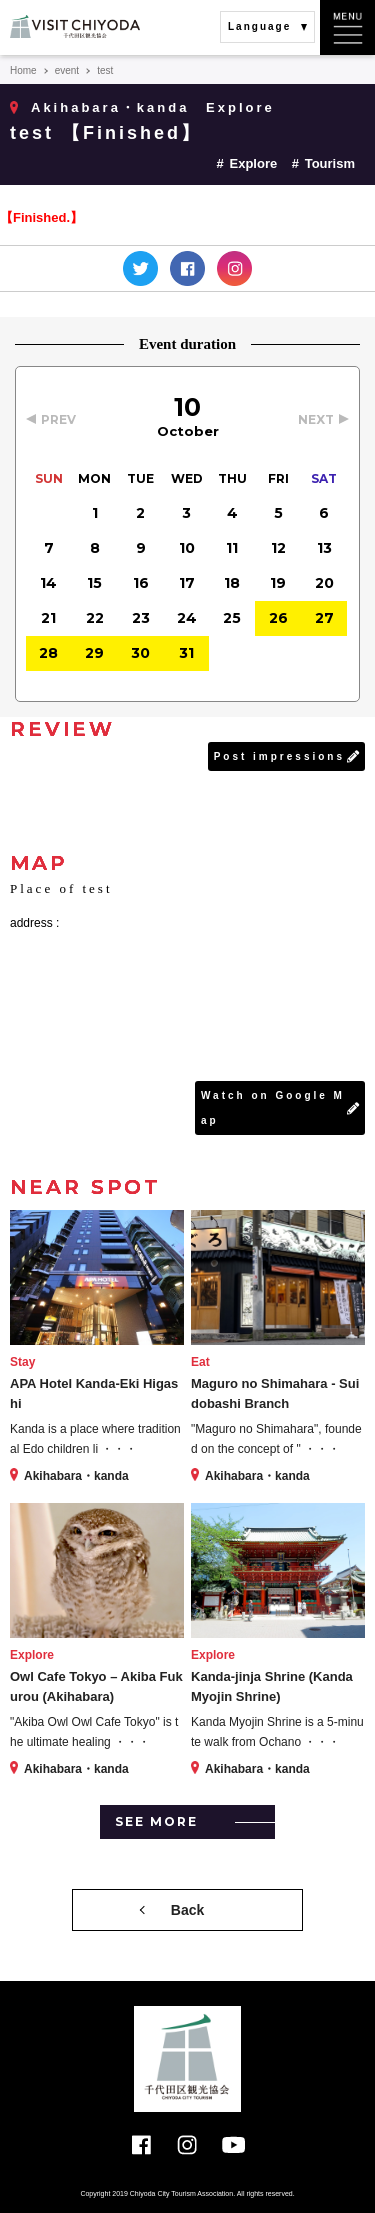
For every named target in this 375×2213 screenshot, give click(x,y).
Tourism (330, 163)
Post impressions (279, 756)
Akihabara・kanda (110, 107)
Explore (254, 163)
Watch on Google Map (273, 1108)
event (67, 70)
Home (23, 70)
